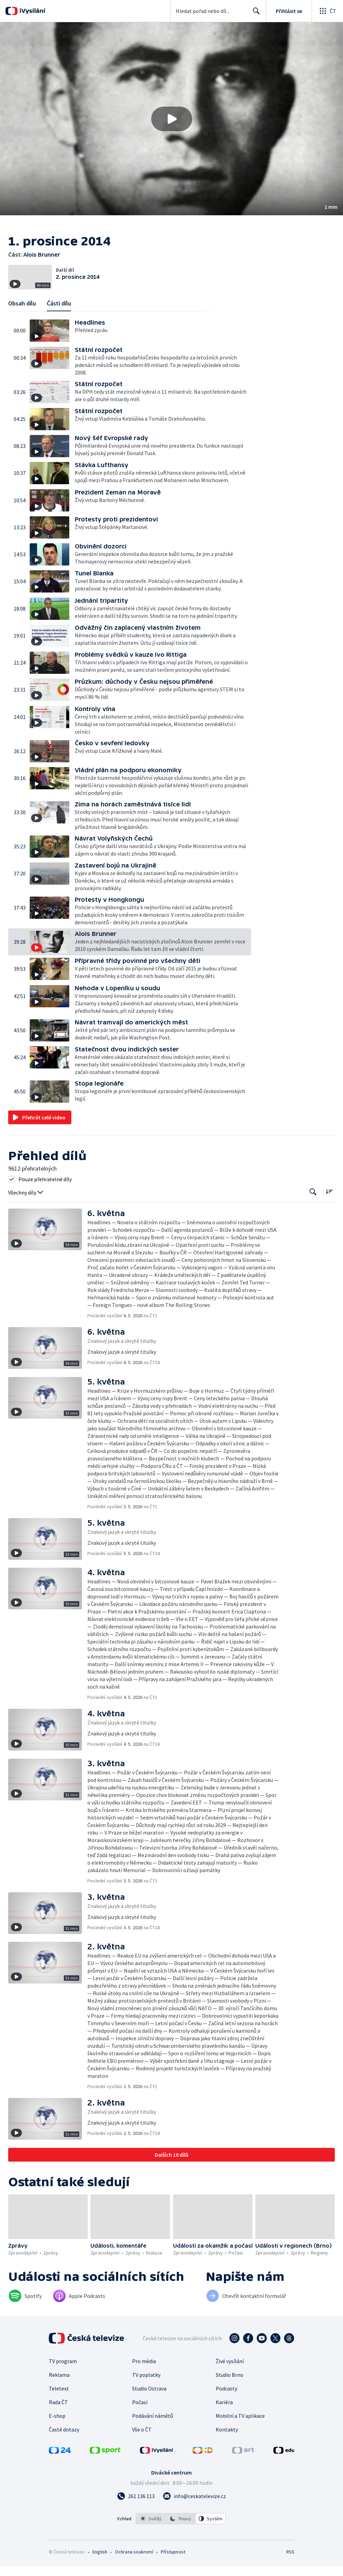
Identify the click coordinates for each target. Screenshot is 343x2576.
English (99, 2572)
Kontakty (227, 2449)
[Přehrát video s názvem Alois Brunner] (171, 119)
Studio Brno (229, 2394)
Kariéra (224, 2422)
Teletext (59, 2408)
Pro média (144, 2381)
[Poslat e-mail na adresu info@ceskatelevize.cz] (194, 2516)
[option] (151, 2539)
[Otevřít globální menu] (327, 11)
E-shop (57, 2435)
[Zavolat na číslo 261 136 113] (136, 2516)
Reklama (59, 2394)
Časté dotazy (64, 2449)
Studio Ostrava (149, 2408)
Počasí (139, 2422)
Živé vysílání (230, 2381)
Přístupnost (173, 2572)
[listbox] (180, 2539)
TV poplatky (146, 2394)
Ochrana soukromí (134, 2572)
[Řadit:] (329, 1211)
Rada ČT (58, 2422)
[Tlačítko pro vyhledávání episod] (313, 1212)
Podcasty (226, 2408)
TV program (63, 2381)
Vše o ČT (142, 2449)
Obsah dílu (22, 324)
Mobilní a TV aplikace (240, 2435)
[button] (171, 118)
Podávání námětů (152, 2435)
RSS (290, 2572)
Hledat (254, 14)
